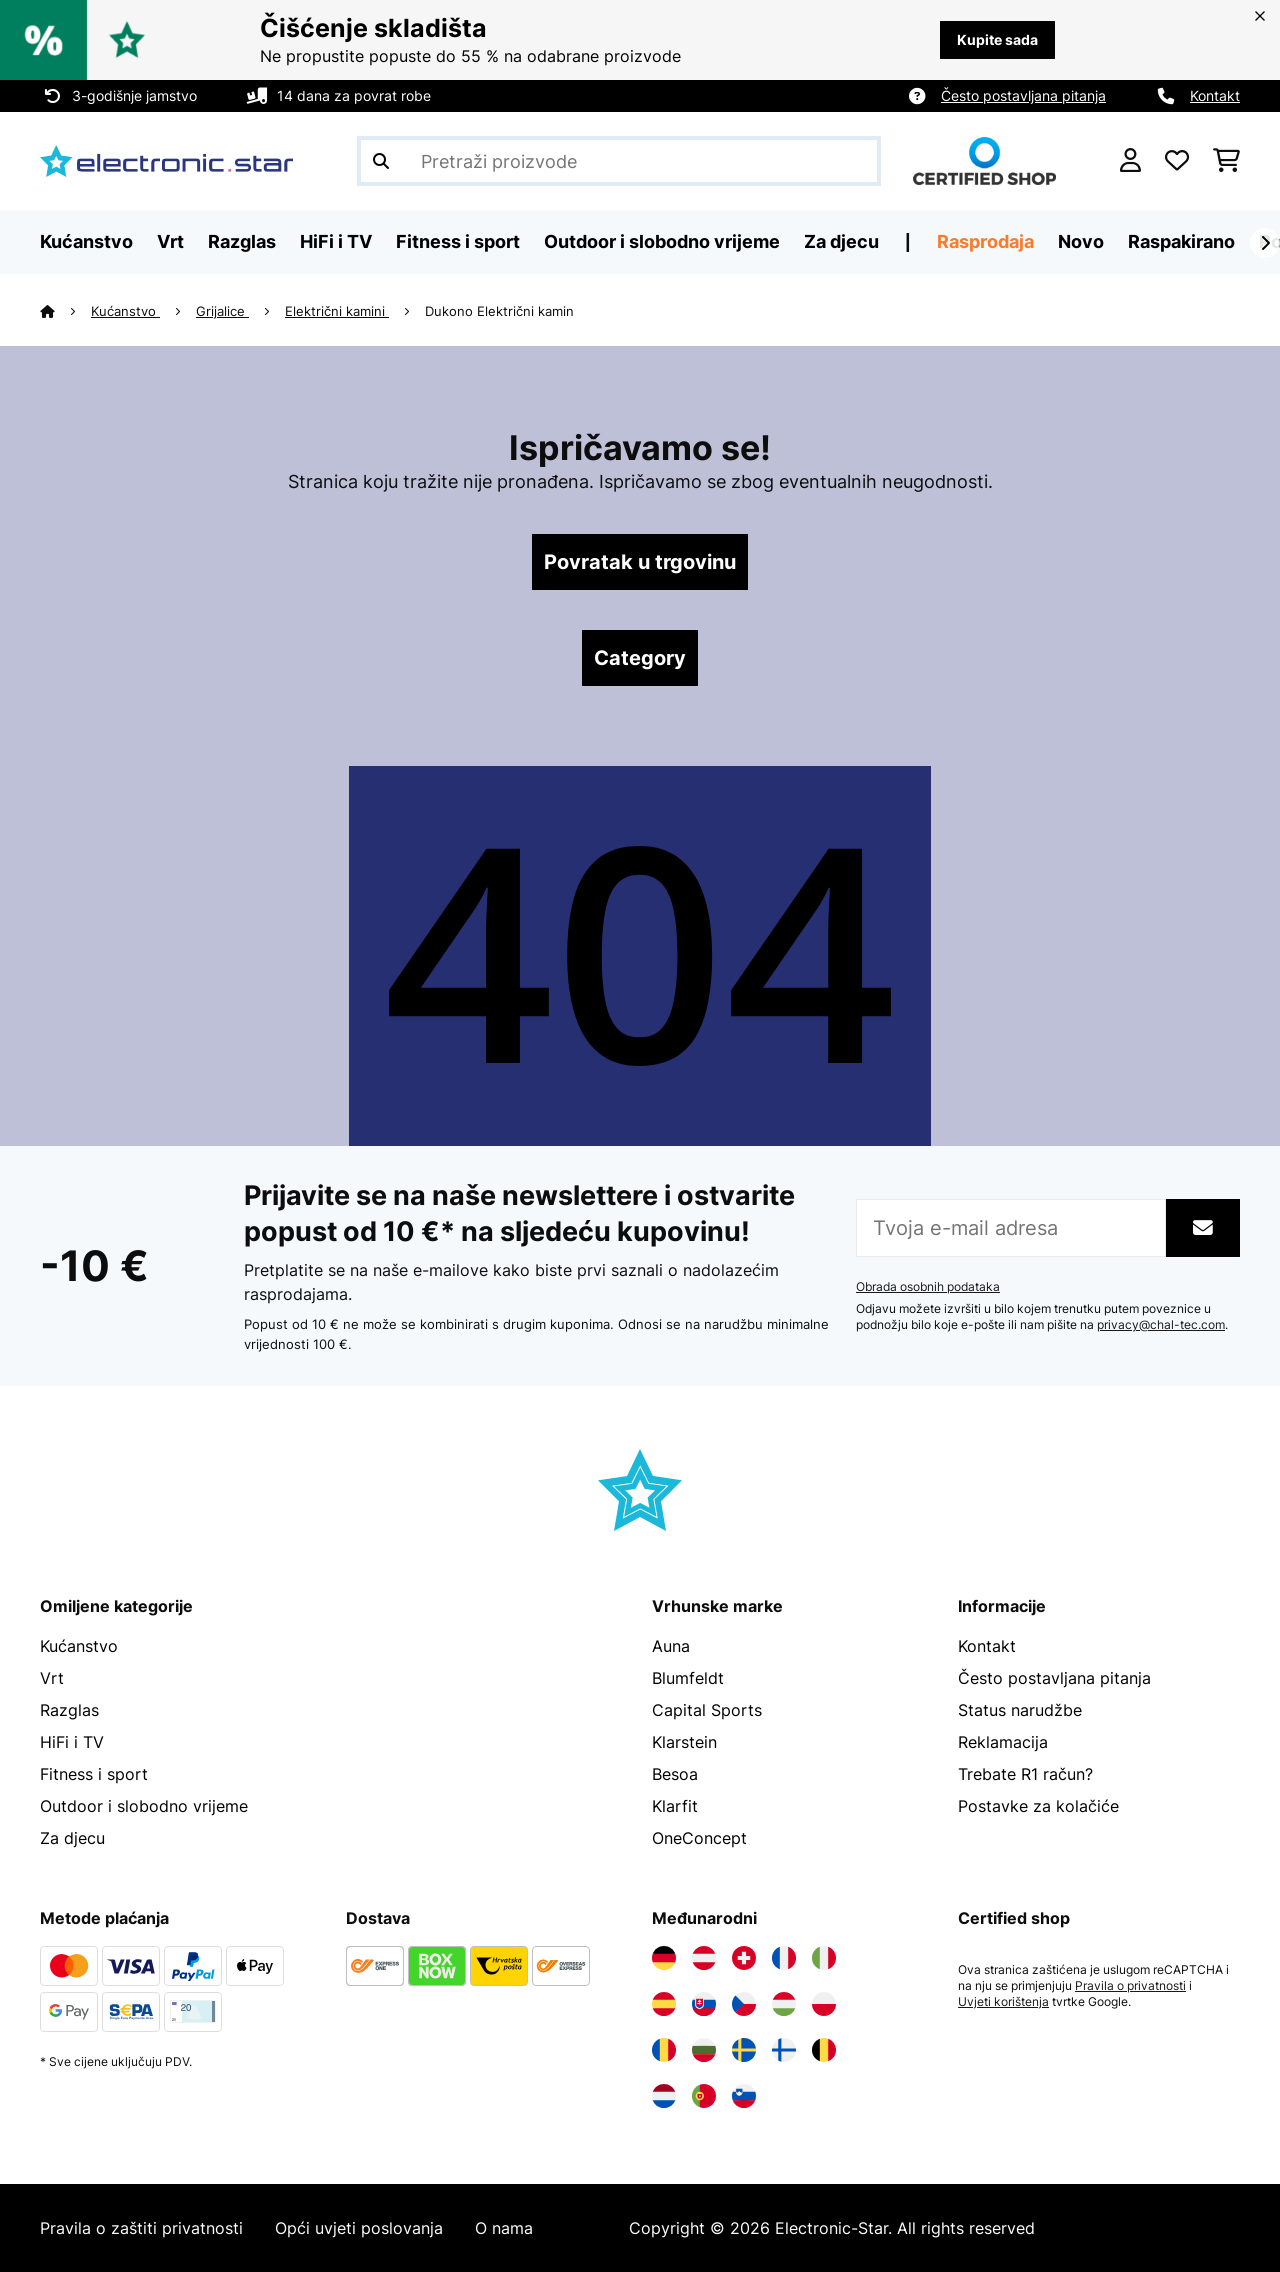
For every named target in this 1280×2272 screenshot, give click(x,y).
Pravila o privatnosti (1130, 1986)
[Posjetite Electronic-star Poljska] (824, 2004)
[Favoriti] (1177, 161)
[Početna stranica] (65, 311)
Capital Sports (707, 1710)
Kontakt (1215, 95)
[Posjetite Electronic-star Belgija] (824, 2050)
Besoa (675, 1774)
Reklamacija (1003, 1742)
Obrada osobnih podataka (928, 1287)
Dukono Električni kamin (499, 311)
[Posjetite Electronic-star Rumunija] (664, 2050)
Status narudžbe (1020, 1710)
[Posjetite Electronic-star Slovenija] (744, 2096)
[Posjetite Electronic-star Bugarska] (704, 2050)
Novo (1081, 241)
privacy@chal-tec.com (1161, 1325)
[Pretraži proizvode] (619, 161)
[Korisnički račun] (1130, 161)
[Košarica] (1226, 161)
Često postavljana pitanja (1023, 95)
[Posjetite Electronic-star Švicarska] (744, 1958)
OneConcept (699, 1838)
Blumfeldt (688, 1678)
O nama (504, 2228)
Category (640, 658)
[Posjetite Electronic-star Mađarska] (784, 2004)
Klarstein (684, 1742)
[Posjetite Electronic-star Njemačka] (664, 1958)
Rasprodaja (985, 241)
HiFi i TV (72, 1742)
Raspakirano (1181, 241)
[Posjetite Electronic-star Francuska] (784, 1958)
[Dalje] (1265, 243)
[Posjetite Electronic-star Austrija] (704, 1958)
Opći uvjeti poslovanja (359, 2228)
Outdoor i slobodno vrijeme (144, 1806)
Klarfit (675, 1806)
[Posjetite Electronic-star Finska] (784, 2050)
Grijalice (222, 311)
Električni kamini (337, 311)
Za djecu (72, 1838)
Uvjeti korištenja (1003, 2002)
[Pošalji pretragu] (381, 161)
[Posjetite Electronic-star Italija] (824, 1958)
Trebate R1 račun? (1025, 1774)
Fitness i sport (94, 1774)
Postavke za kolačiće (1038, 1806)
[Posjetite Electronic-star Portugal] (704, 2096)
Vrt (52, 1678)
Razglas (69, 1710)
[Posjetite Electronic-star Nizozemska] (664, 2096)
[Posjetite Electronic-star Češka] (744, 2004)
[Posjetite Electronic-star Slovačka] (704, 2004)
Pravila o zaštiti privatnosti (141, 2228)
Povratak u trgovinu (640, 562)
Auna (671, 1646)
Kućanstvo (125, 311)
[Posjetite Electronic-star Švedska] (744, 2050)
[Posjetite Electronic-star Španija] (664, 2004)
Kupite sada (997, 39)
